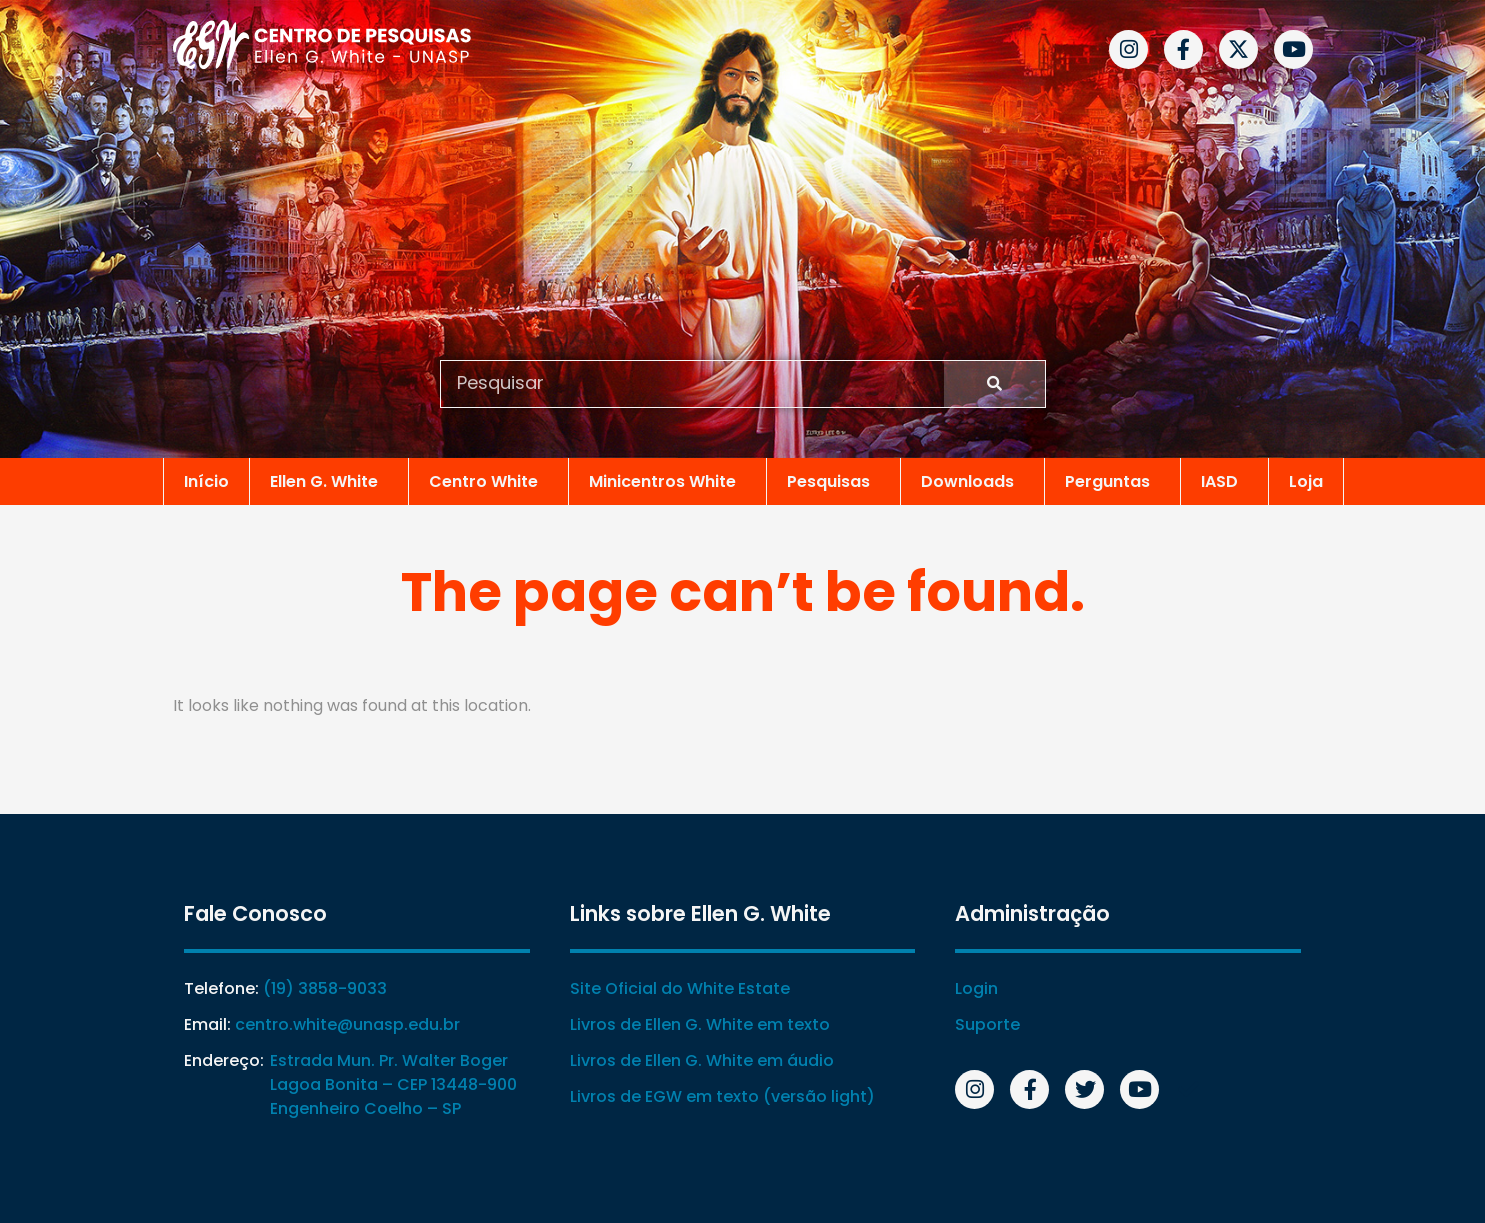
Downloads (972, 480)
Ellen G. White (329, 480)
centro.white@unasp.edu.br (346, 1024)
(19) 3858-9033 (324, 988)
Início (206, 480)
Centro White (488, 480)
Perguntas (1112, 480)
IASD (1224, 480)
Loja (1306, 480)
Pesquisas (833, 480)
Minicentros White (667, 480)
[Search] (994, 384)
